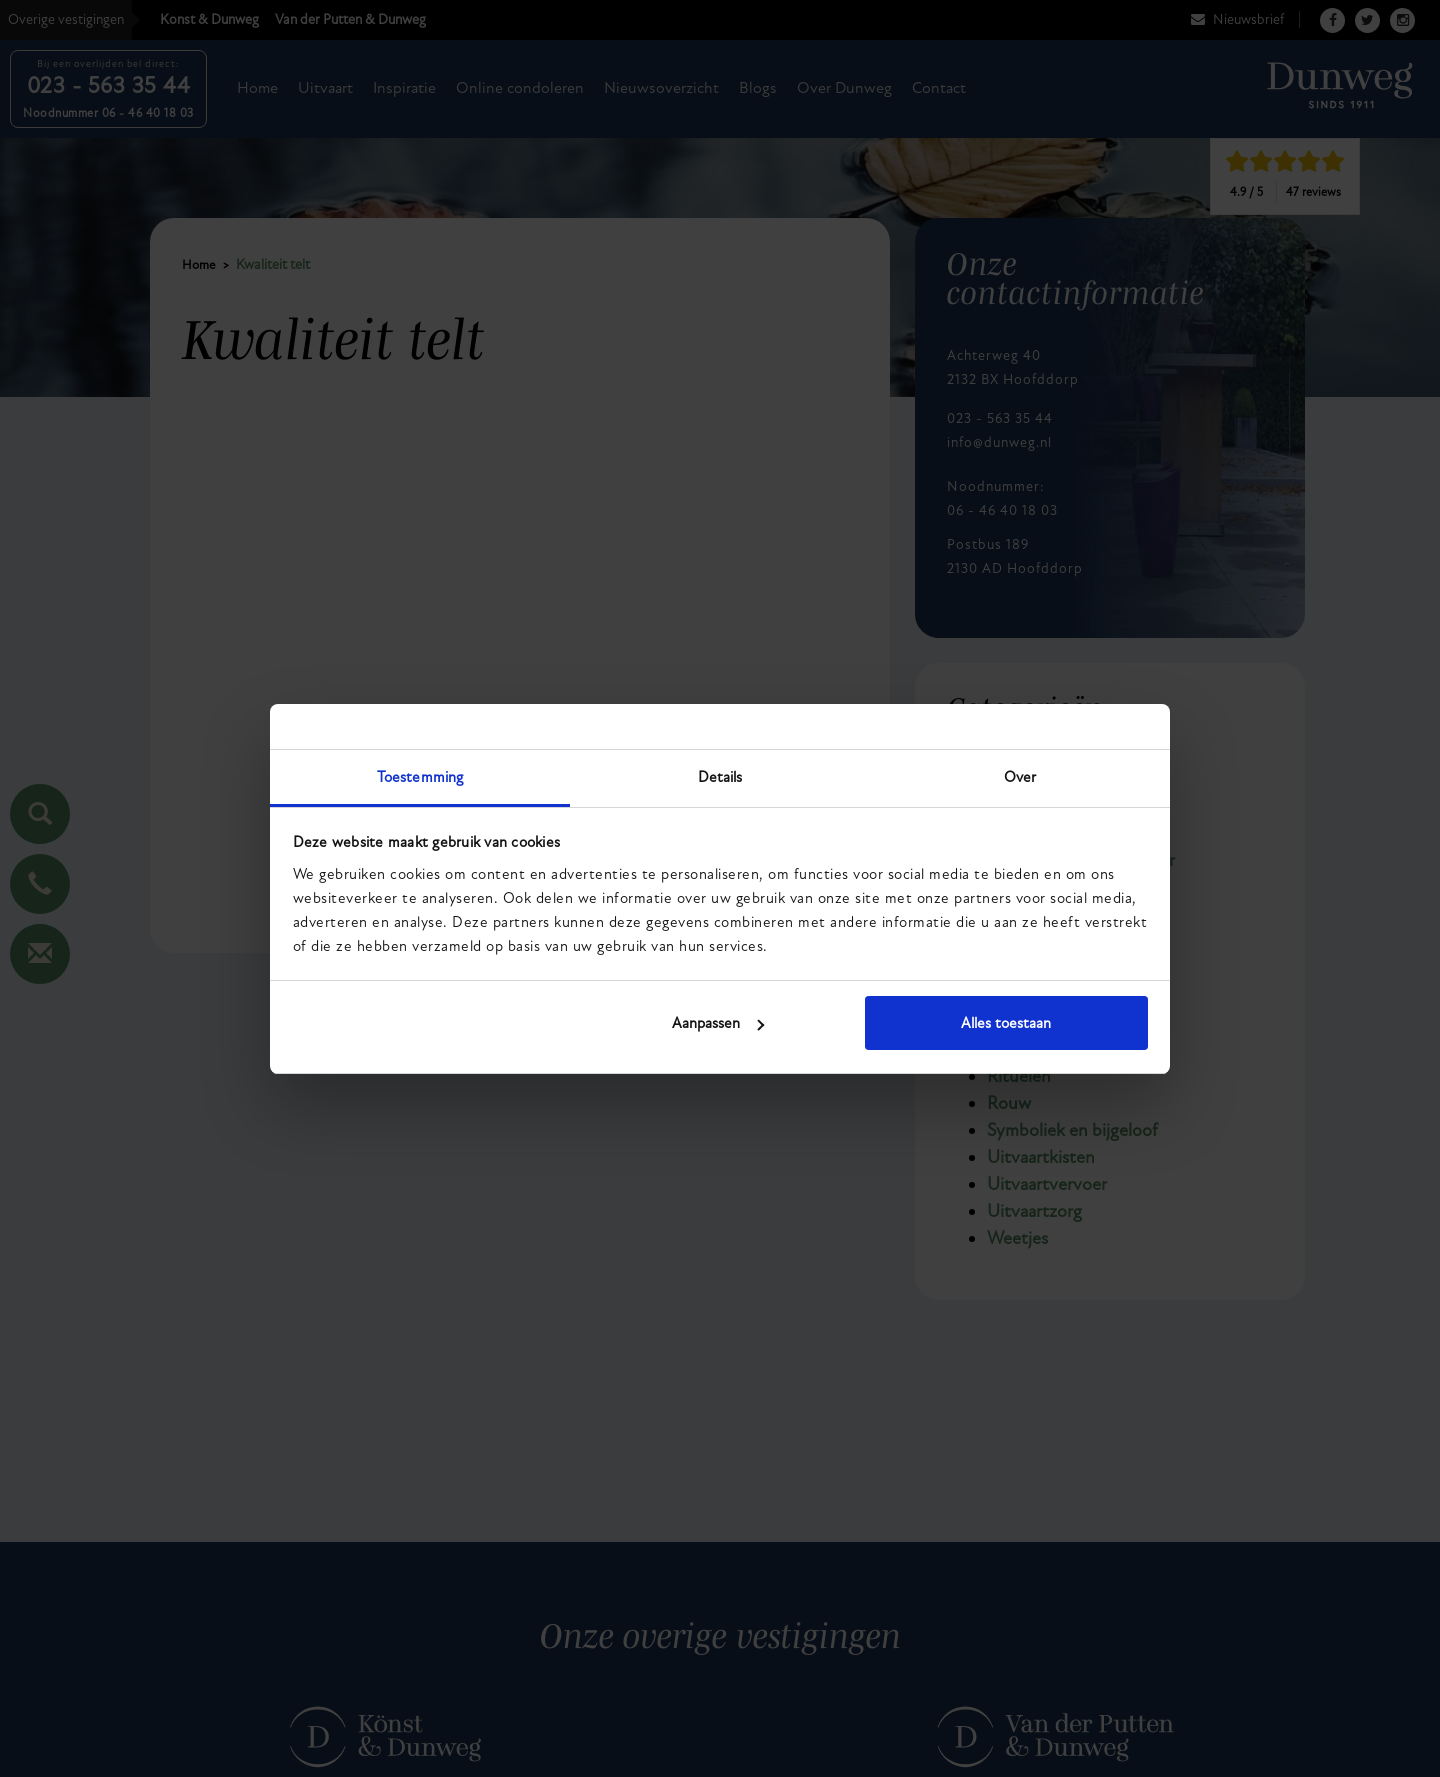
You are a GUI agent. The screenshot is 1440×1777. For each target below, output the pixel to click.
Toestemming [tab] (420, 777)
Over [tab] (1020, 777)
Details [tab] (720, 777)
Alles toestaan (1006, 1023)
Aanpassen (718, 1023)
